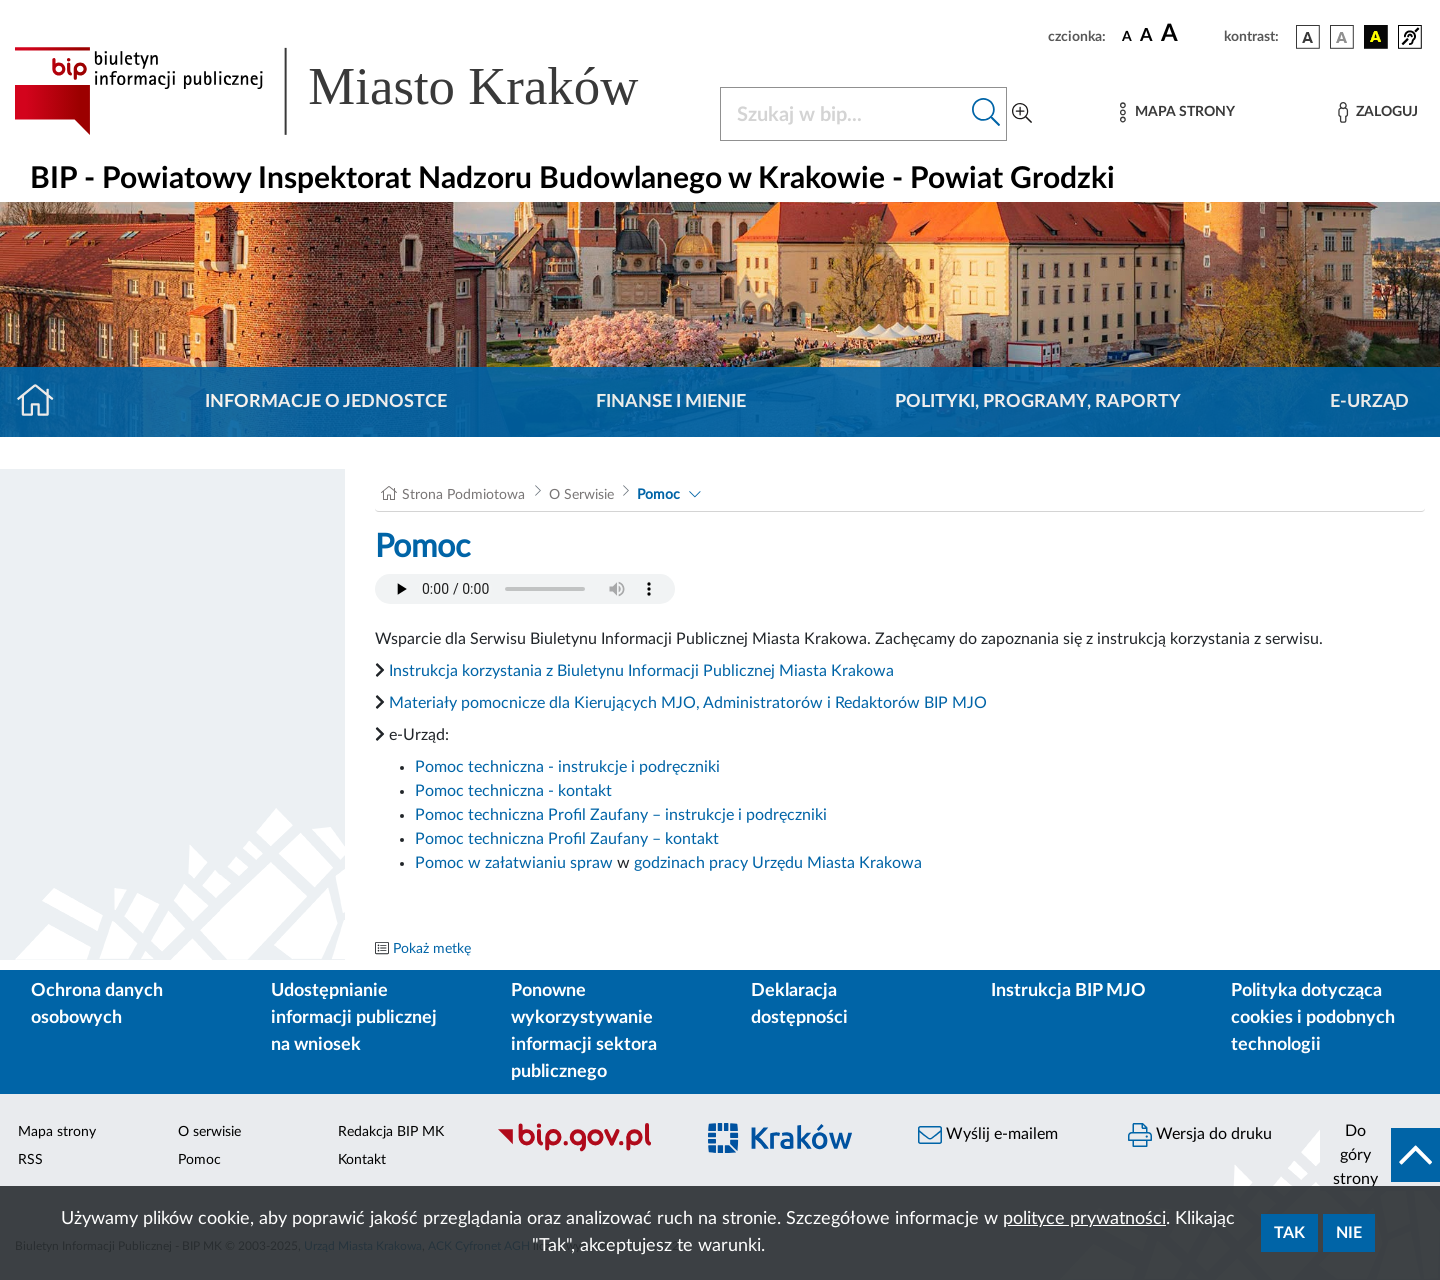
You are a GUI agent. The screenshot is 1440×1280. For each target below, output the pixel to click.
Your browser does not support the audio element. (525, 589)
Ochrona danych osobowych (97, 1004)
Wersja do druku (1200, 1135)
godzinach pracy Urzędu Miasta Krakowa (778, 863)
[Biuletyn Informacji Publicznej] (585, 1149)
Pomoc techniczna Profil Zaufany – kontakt (567, 839)
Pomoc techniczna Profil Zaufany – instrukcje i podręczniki (621, 815)
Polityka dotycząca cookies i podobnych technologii (1313, 1018)
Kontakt (362, 1160)
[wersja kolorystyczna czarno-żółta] (1376, 37)
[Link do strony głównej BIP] (355, 91)
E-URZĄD (1369, 402)
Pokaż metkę (432, 949)
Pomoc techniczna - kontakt (513, 791)
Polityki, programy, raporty (1038, 402)
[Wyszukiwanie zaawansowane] (1022, 114)
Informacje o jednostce (326, 402)
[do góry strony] (1380, 1155)
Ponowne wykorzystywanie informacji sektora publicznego (584, 1031)
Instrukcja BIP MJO (1068, 991)
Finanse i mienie (671, 402)
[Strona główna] (43, 402)
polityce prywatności (1084, 1219)
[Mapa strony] (1177, 112)
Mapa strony (57, 1132)
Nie (1349, 1233)
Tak (1289, 1233)
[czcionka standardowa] (1127, 36)
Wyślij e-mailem (988, 1135)
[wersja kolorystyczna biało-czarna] (1342, 37)
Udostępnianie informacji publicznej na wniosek (354, 1018)
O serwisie (209, 1132)
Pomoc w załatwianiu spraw (514, 863)
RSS (30, 1160)
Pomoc (658, 495)
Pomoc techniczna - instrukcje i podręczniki (567, 767)
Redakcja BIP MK (391, 1132)
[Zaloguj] (1378, 112)
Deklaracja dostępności (799, 1004)
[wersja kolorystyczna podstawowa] (1308, 37)
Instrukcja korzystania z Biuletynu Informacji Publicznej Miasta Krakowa (641, 671)
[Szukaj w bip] (986, 114)
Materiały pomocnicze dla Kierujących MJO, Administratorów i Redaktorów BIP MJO (688, 703)
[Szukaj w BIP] (843, 114)
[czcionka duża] (1189, 34)
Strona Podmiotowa (463, 495)
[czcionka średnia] (1146, 36)
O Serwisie (581, 495)
